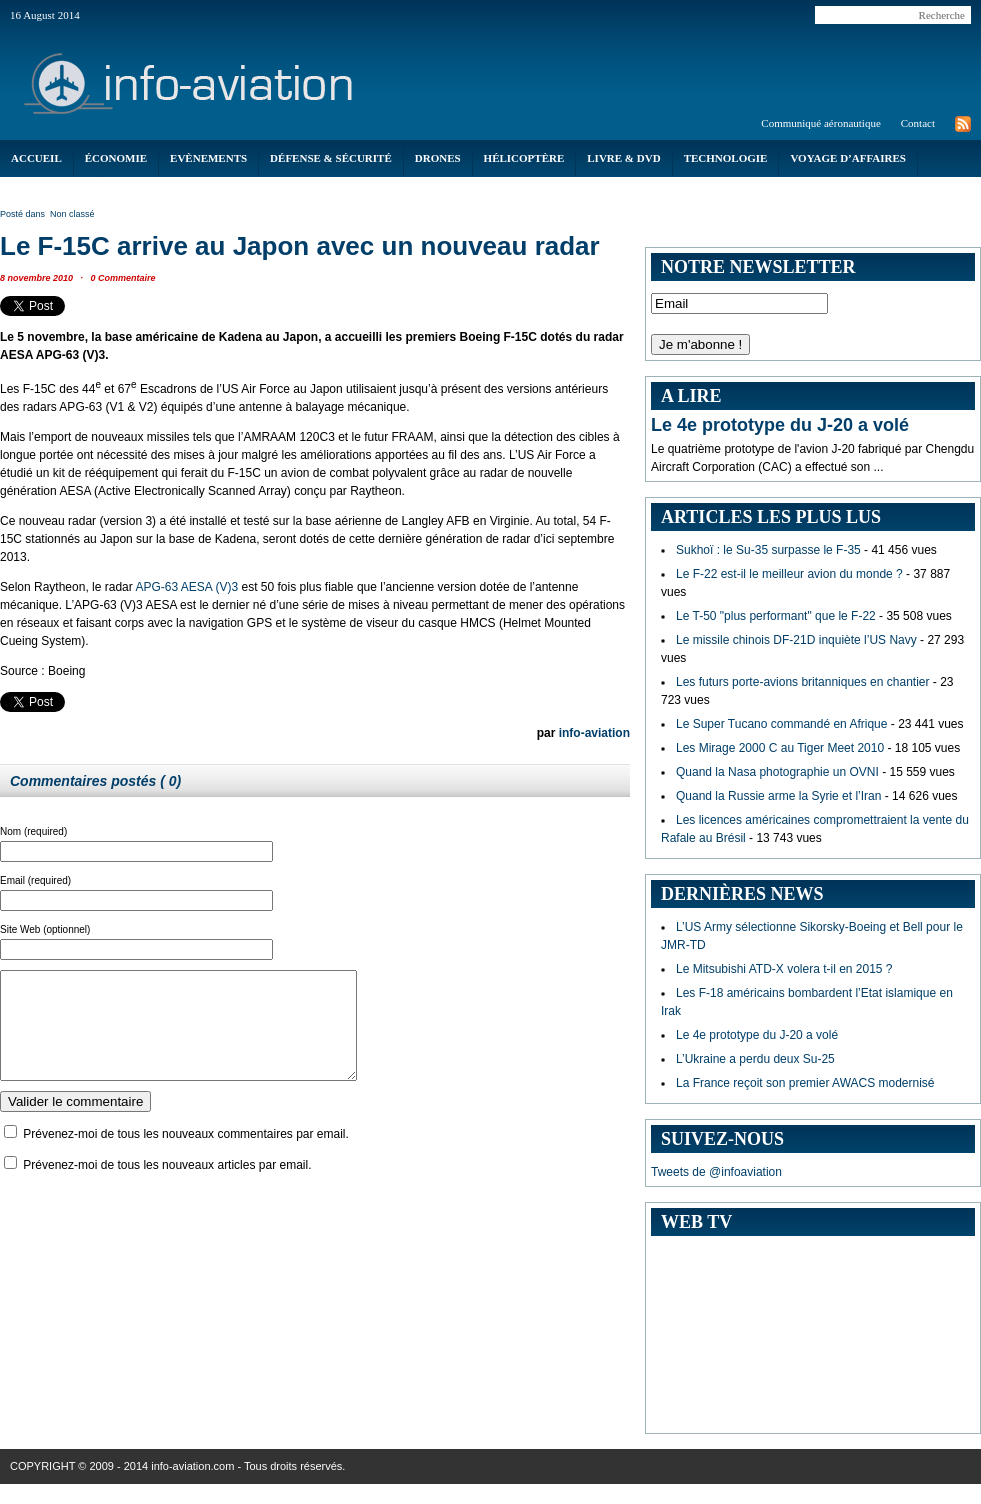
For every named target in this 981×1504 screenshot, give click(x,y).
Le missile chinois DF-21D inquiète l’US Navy (796, 640)
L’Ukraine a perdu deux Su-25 (755, 1059)
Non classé (72, 214)
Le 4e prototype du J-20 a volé (780, 425)
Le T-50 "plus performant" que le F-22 (776, 616)
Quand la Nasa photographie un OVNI (777, 772)
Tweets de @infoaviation (716, 1172)
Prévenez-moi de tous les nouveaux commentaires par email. (186, 1155)
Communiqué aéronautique (820, 123)
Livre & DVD (623, 158)
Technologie (726, 158)
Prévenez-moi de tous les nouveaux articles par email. (167, 1186)
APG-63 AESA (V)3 (186, 587)
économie (116, 158)
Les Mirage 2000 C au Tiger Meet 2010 (780, 748)
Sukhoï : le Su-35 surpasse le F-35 (768, 550)
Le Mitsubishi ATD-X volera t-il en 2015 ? (784, 969)
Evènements (208, 158)
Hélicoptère (524, 158)
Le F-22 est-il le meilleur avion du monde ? (789, 574)
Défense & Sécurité (331, 158)
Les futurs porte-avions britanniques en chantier (802, 682)
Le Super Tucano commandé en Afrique (781, 724)
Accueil (36, 158)
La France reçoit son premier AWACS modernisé (805, 1083)
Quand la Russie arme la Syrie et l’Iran (778, 796)
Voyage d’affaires (848, 158)
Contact (918, 123)
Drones (438, 158)
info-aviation (594, 733)
